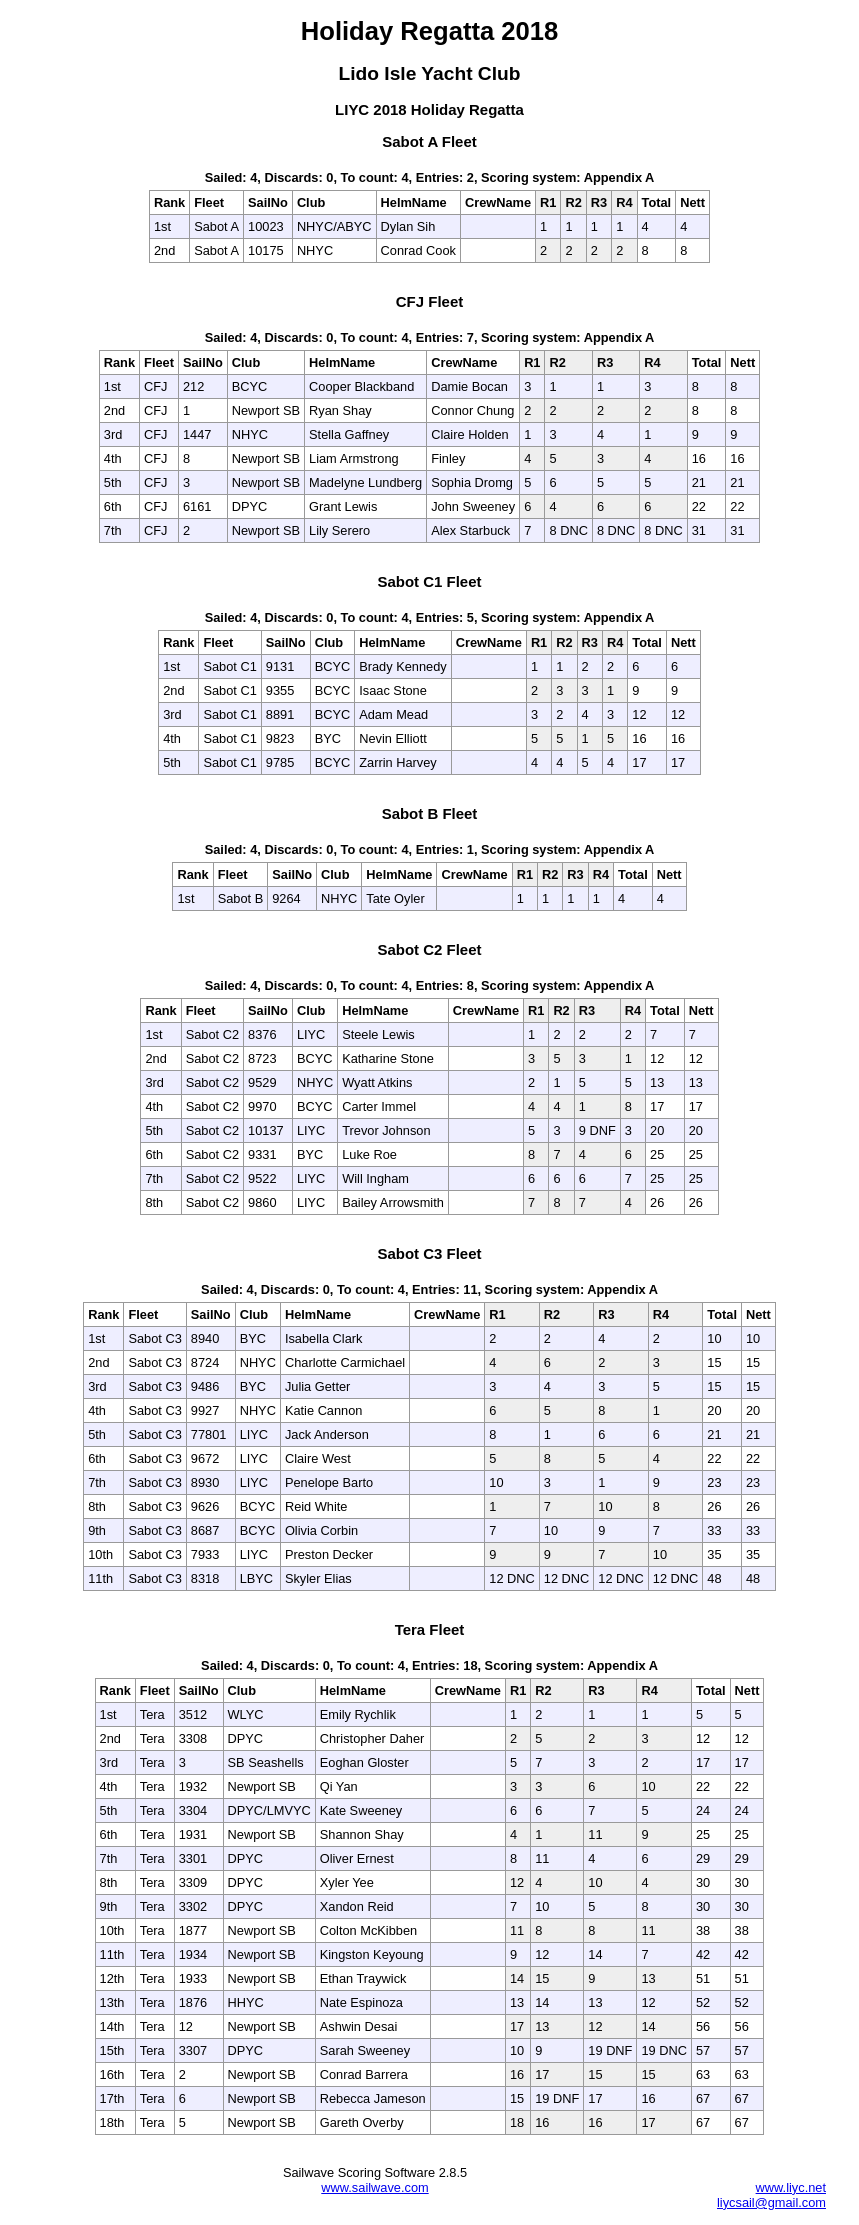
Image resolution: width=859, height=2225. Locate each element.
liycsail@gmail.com (771, 2202)
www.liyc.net (791, 2187)
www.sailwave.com (374, 2187)
